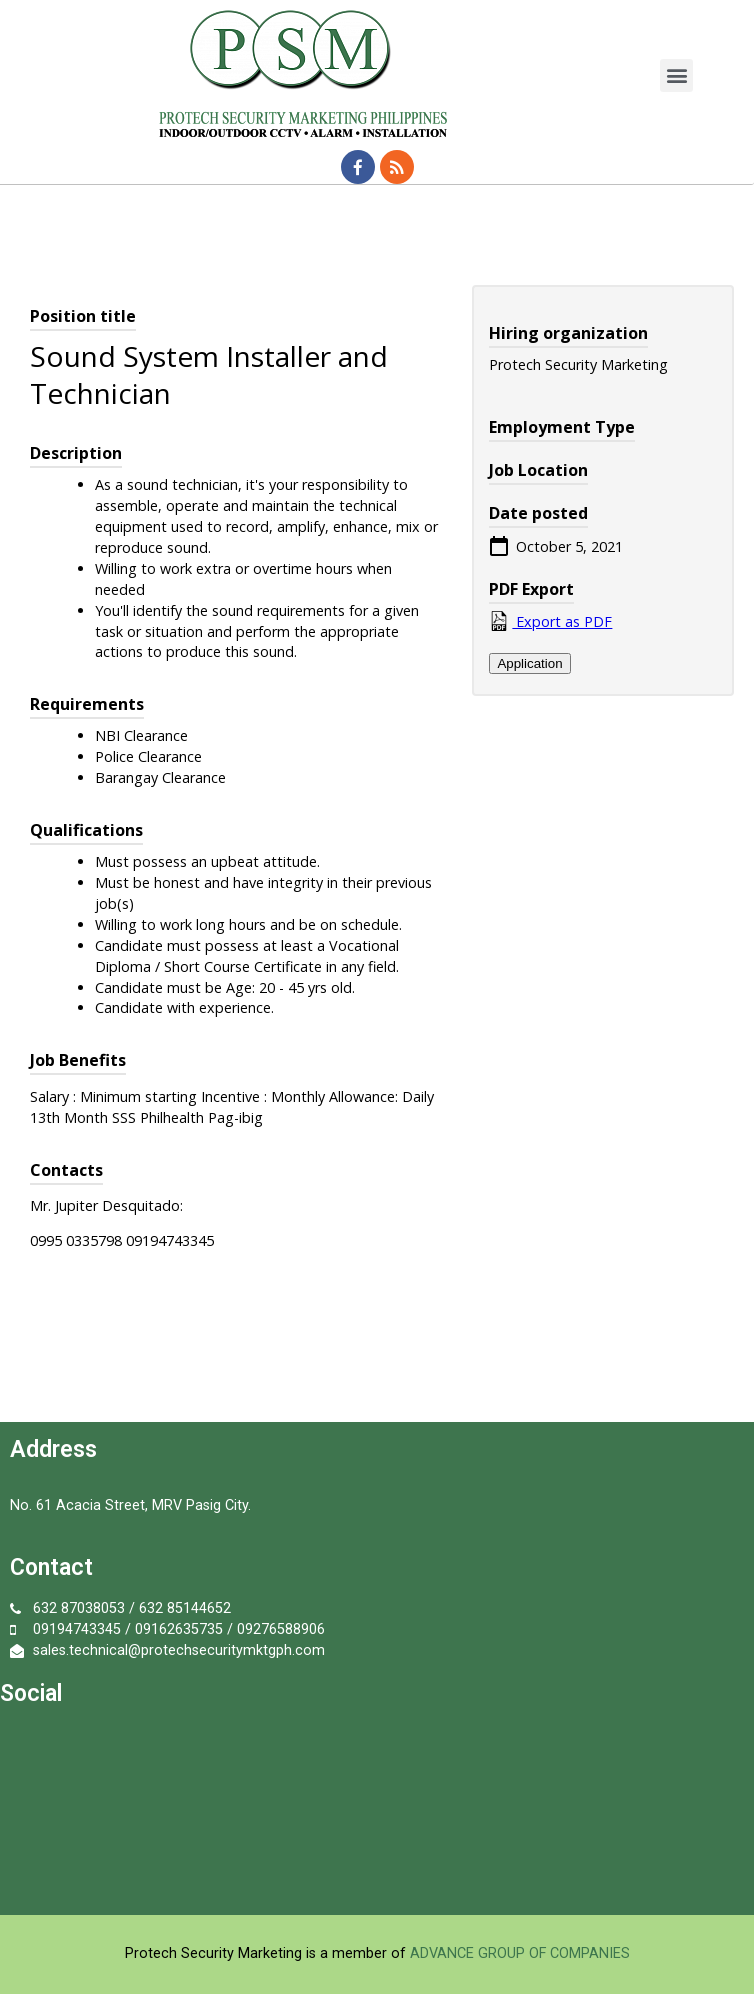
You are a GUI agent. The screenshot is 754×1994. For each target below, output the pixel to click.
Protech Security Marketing (213, 1953)
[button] (676, 75)
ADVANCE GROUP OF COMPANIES (520, 1953)
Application (529, 663)
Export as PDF (550, 621)
